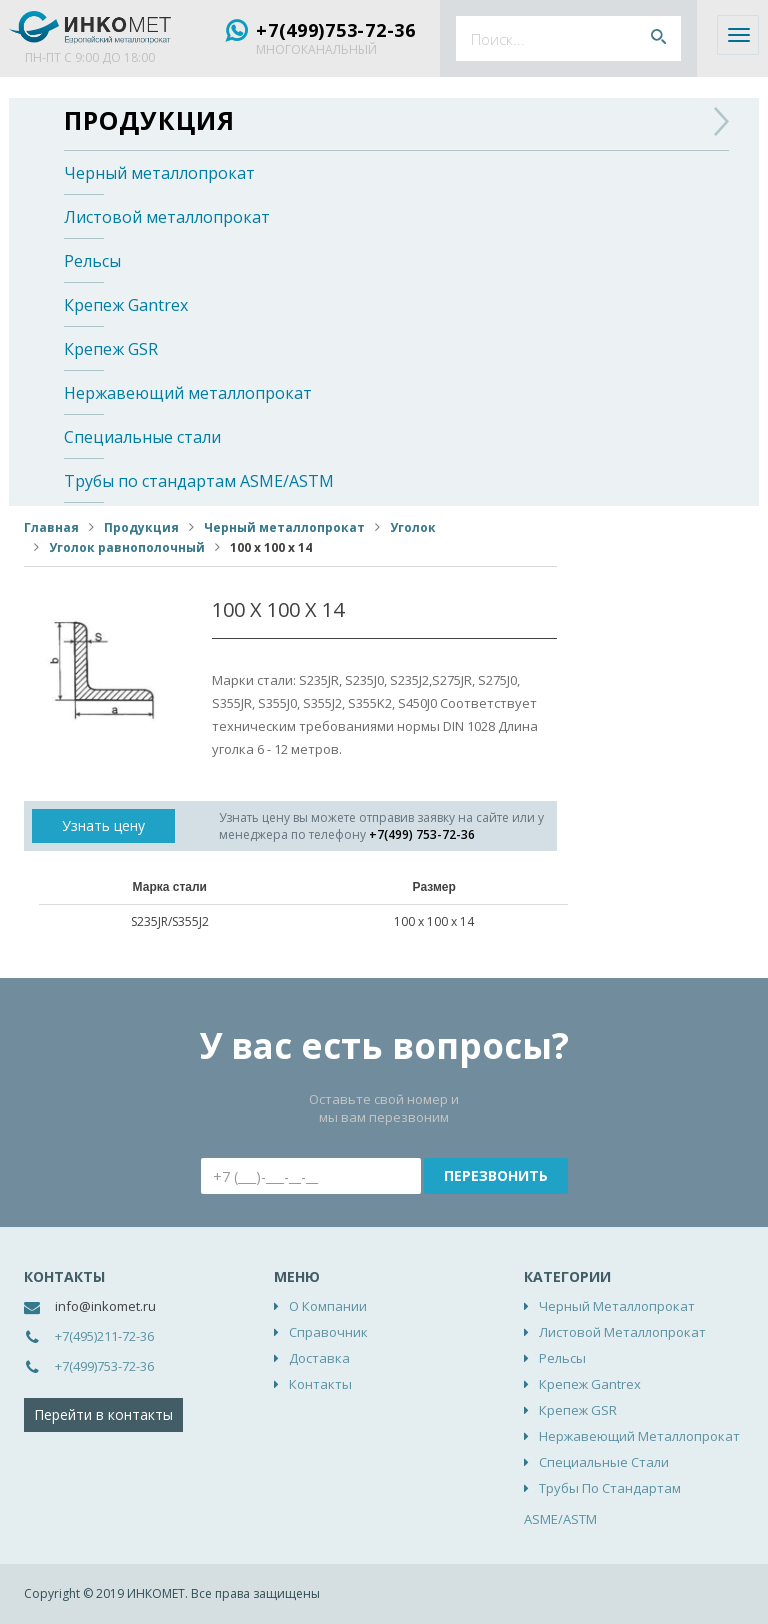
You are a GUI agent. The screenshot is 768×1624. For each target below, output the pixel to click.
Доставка (319, 1358)
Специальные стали (142, 437)
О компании (328, 1306)
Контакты (320, 1384)
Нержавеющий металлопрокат (188, 393)
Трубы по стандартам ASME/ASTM (199, 481)
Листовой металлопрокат (167, 217)
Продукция (149, 120)
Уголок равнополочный (127, 547)
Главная (51, 527)
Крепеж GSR (111, 349)
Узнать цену (103, 825)
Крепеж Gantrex (126, 305)
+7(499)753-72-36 (336, 30)
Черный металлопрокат (159, 173)
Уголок (413, 527)
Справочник (328, 1332)
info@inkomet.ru (105, 1306)
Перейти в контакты (103, 1414)
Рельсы (92, 261)
